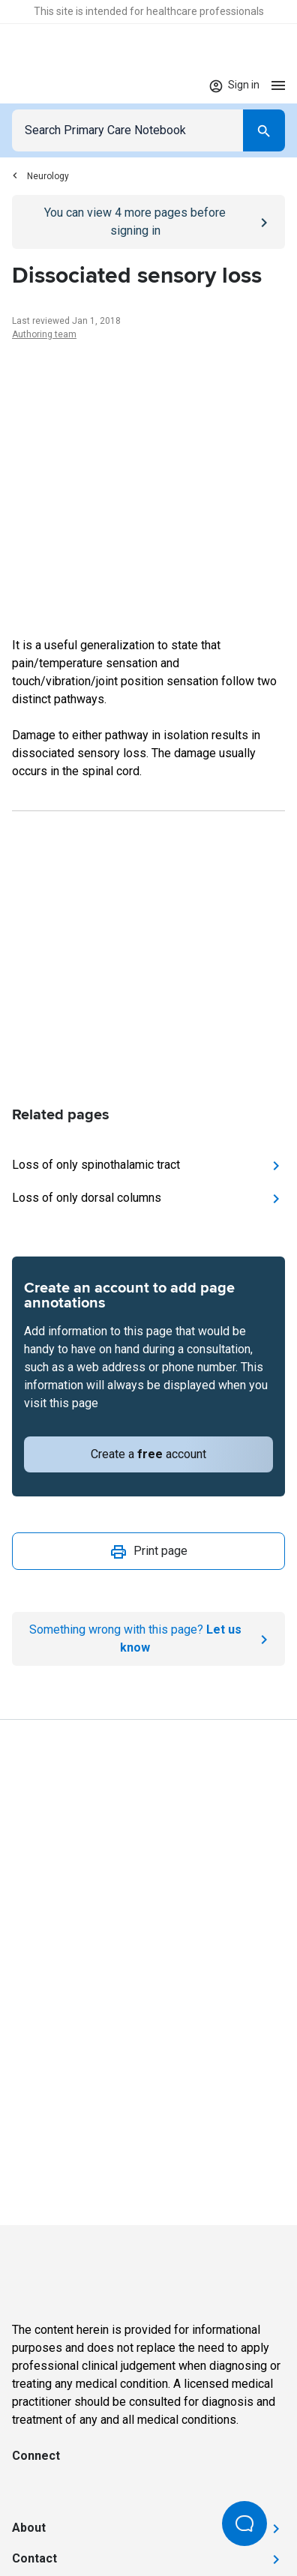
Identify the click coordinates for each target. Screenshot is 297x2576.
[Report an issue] (148, 1639)
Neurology (40, 176)
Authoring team (44, 334)
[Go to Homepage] (58, 85)
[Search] (264, 130)
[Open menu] (278, 85)
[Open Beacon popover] (244, 2523)
